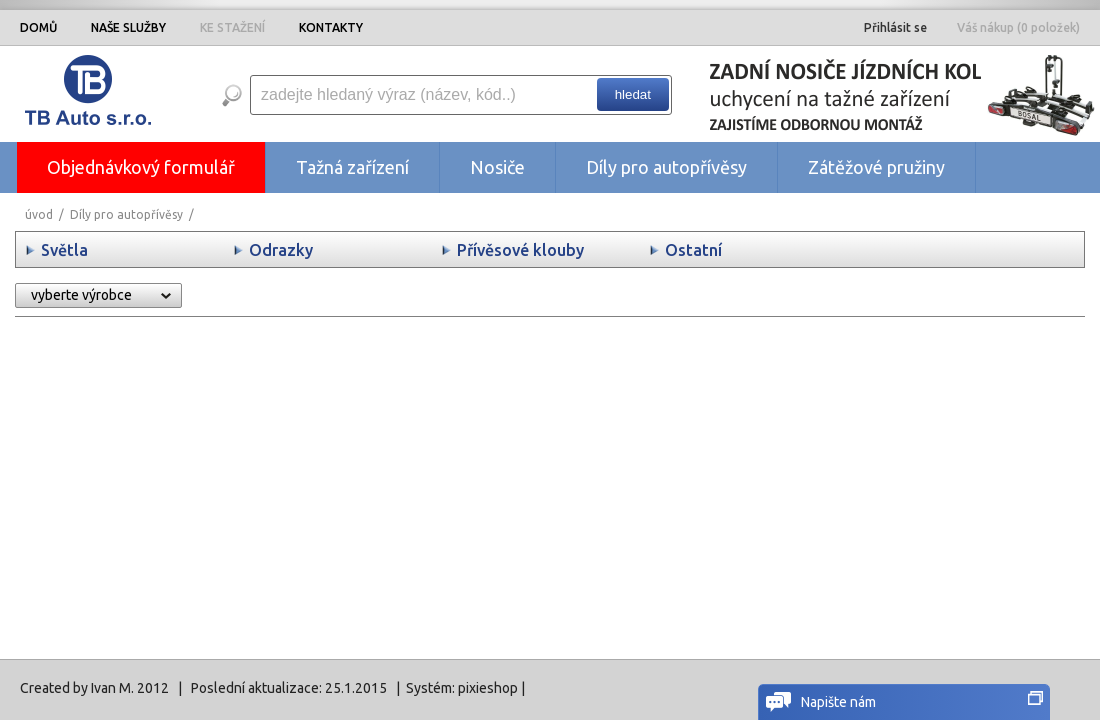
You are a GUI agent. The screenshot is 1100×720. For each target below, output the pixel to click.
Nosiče (497, 167)
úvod (39, 214)
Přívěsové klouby (520, 250)
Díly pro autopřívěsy (666, 167)
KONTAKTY (331, 27)
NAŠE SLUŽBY (128, 27)
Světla (64, 250)
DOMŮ (38, 27)
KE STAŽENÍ (232, 27)
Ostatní (693, 250)
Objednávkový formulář (141, 167)
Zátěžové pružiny (876, 167)
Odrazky (281, 250)
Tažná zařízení (352, 167)
